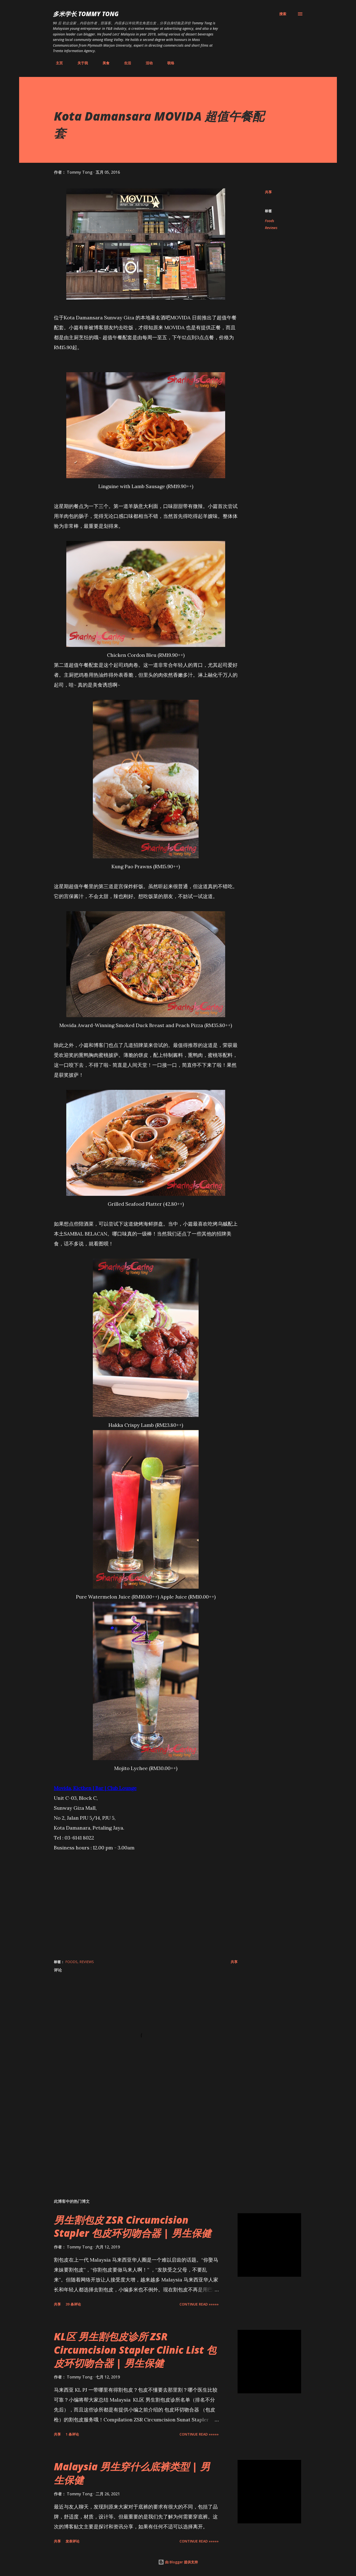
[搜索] (282, 14)
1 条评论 (72, 2434)
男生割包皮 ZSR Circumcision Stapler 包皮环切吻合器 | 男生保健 (132, 2226)
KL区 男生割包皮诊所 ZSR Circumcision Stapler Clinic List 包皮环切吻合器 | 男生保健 (135, 2350)
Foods (269, 220)
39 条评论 (73, 2304)
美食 (103, 63)
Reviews (271, 227)
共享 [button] (268, 192)
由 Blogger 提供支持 (178, 2562)
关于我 (79, 63)
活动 (146, 63)
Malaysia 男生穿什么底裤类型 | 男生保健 (132, 2473)
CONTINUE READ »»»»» (199, 2304)
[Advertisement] (138, 2137)
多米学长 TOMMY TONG (86, 14)
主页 (56, 63)
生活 (124, 63)
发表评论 (72, 2541)
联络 (167, 63)
